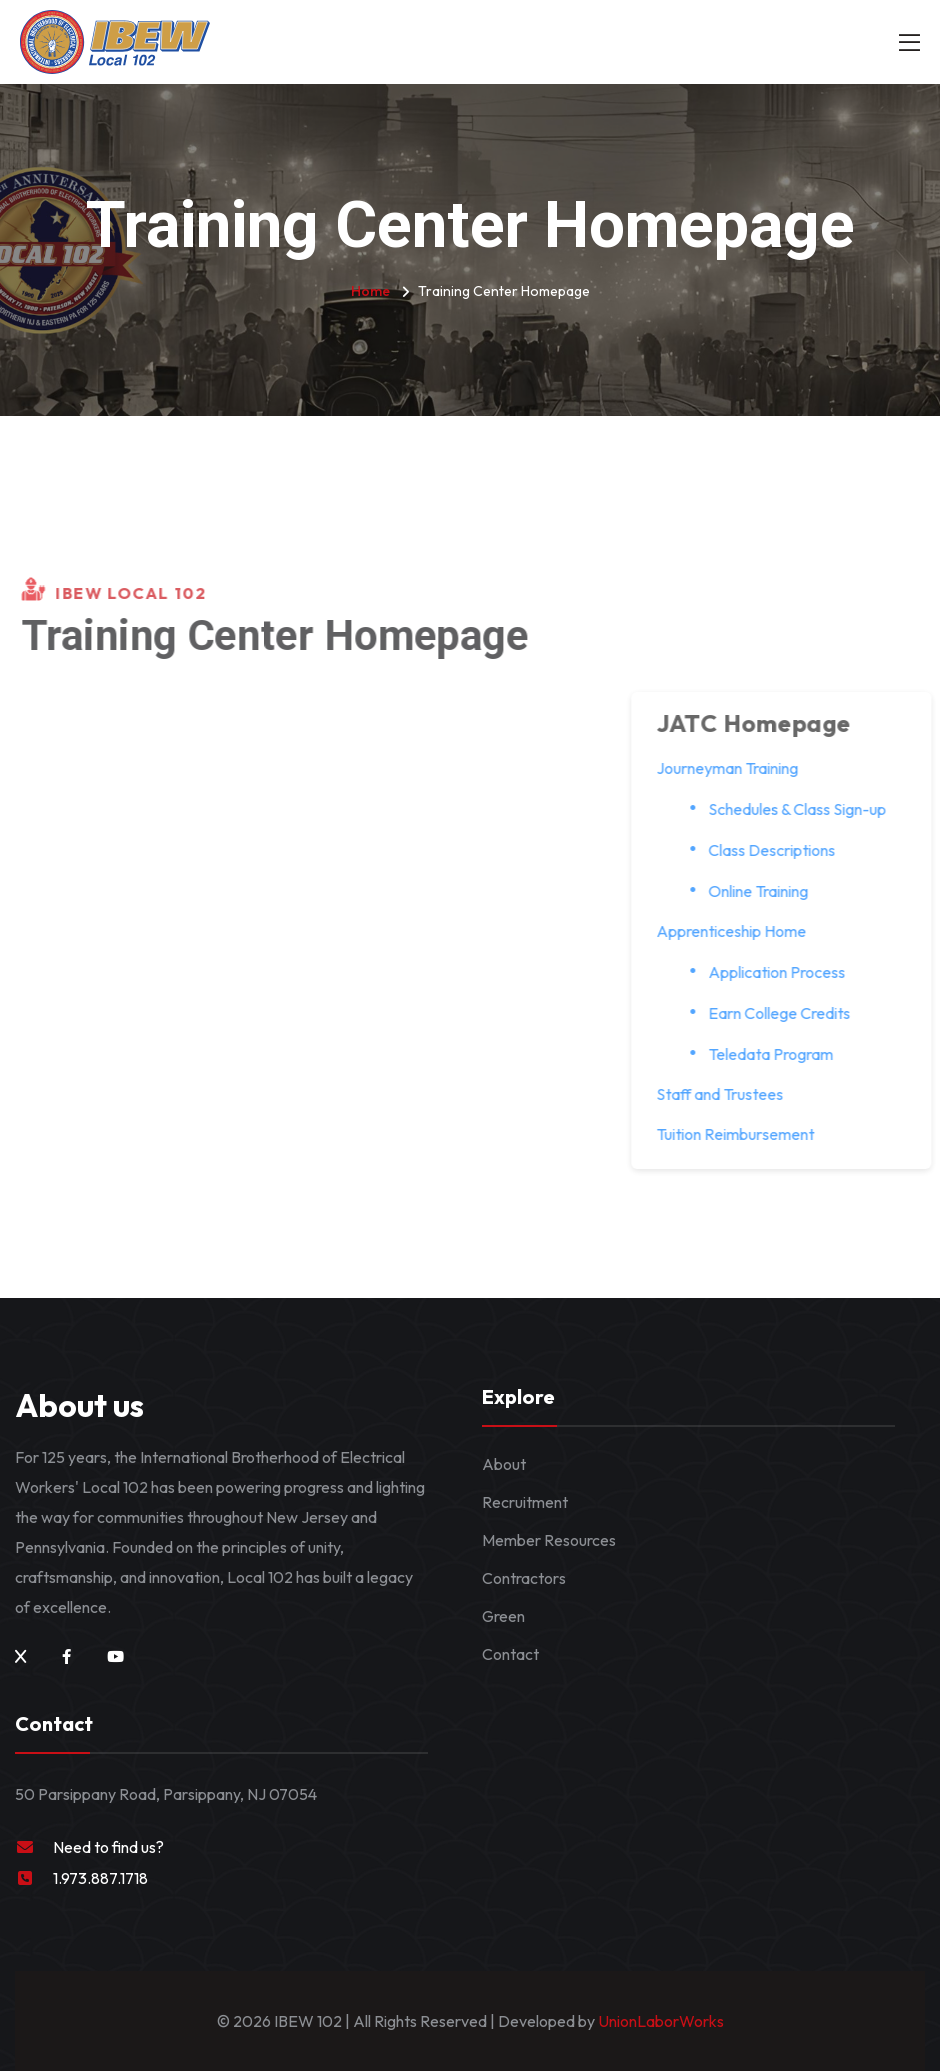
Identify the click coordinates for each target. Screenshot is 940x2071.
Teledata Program (781, 1054)
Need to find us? (108, 1847)
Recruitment (525, 1502)
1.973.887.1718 (100, 1878)
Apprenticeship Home (742, 931)
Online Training (769, 891)
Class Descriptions (782, 850)
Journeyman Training (738, 768)
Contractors (524, 1578)
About (504, 1464)
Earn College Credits (790, 1013)
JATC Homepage (764, 723)
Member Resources (549, 1540)
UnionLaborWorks (659, 2021)
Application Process (787, 972)
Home (370, 291)
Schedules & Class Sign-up (808, 809)
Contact (510, 1654)
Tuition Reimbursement (746, 1134)
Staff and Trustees (730, 1094)
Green (503, 1616)
